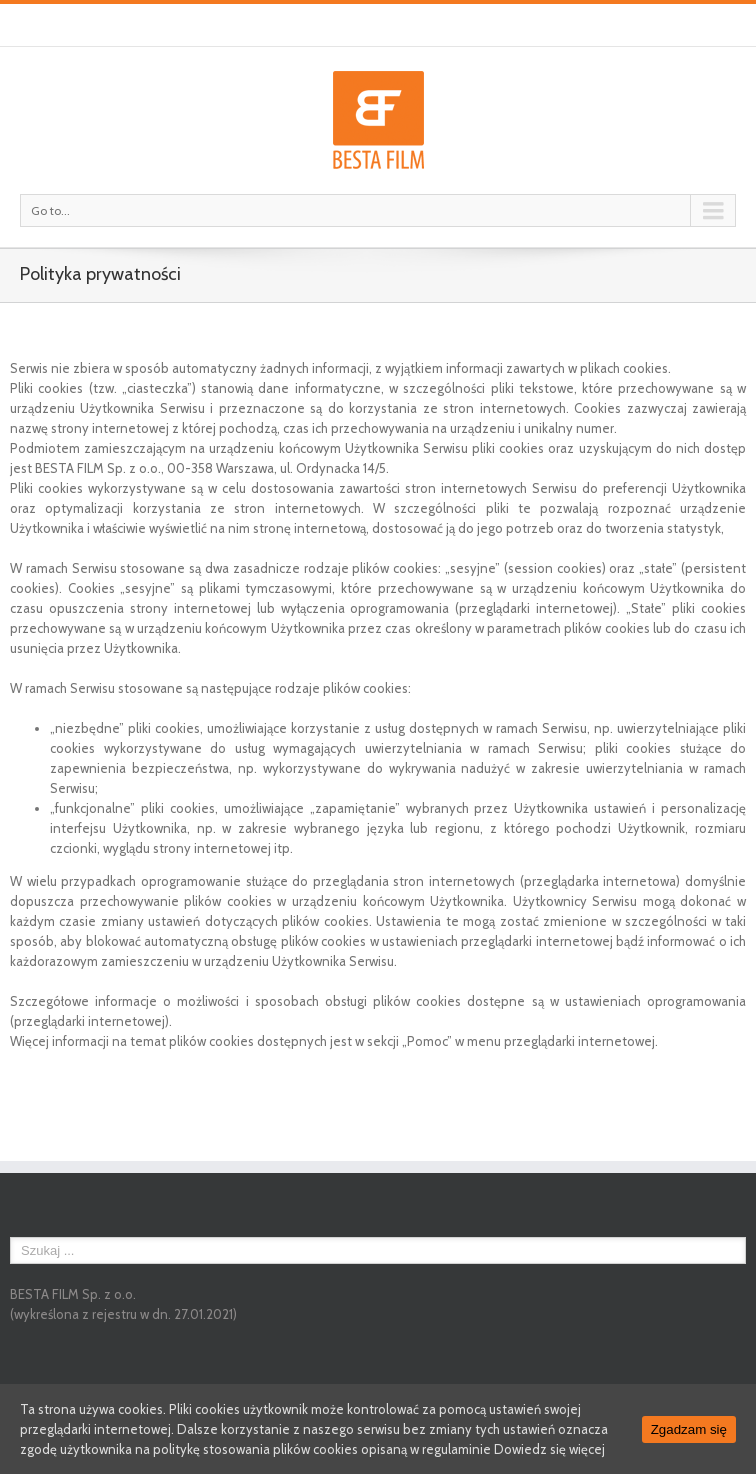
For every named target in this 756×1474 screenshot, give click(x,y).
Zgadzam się (689, 1429)
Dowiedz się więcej (549, 1449)
